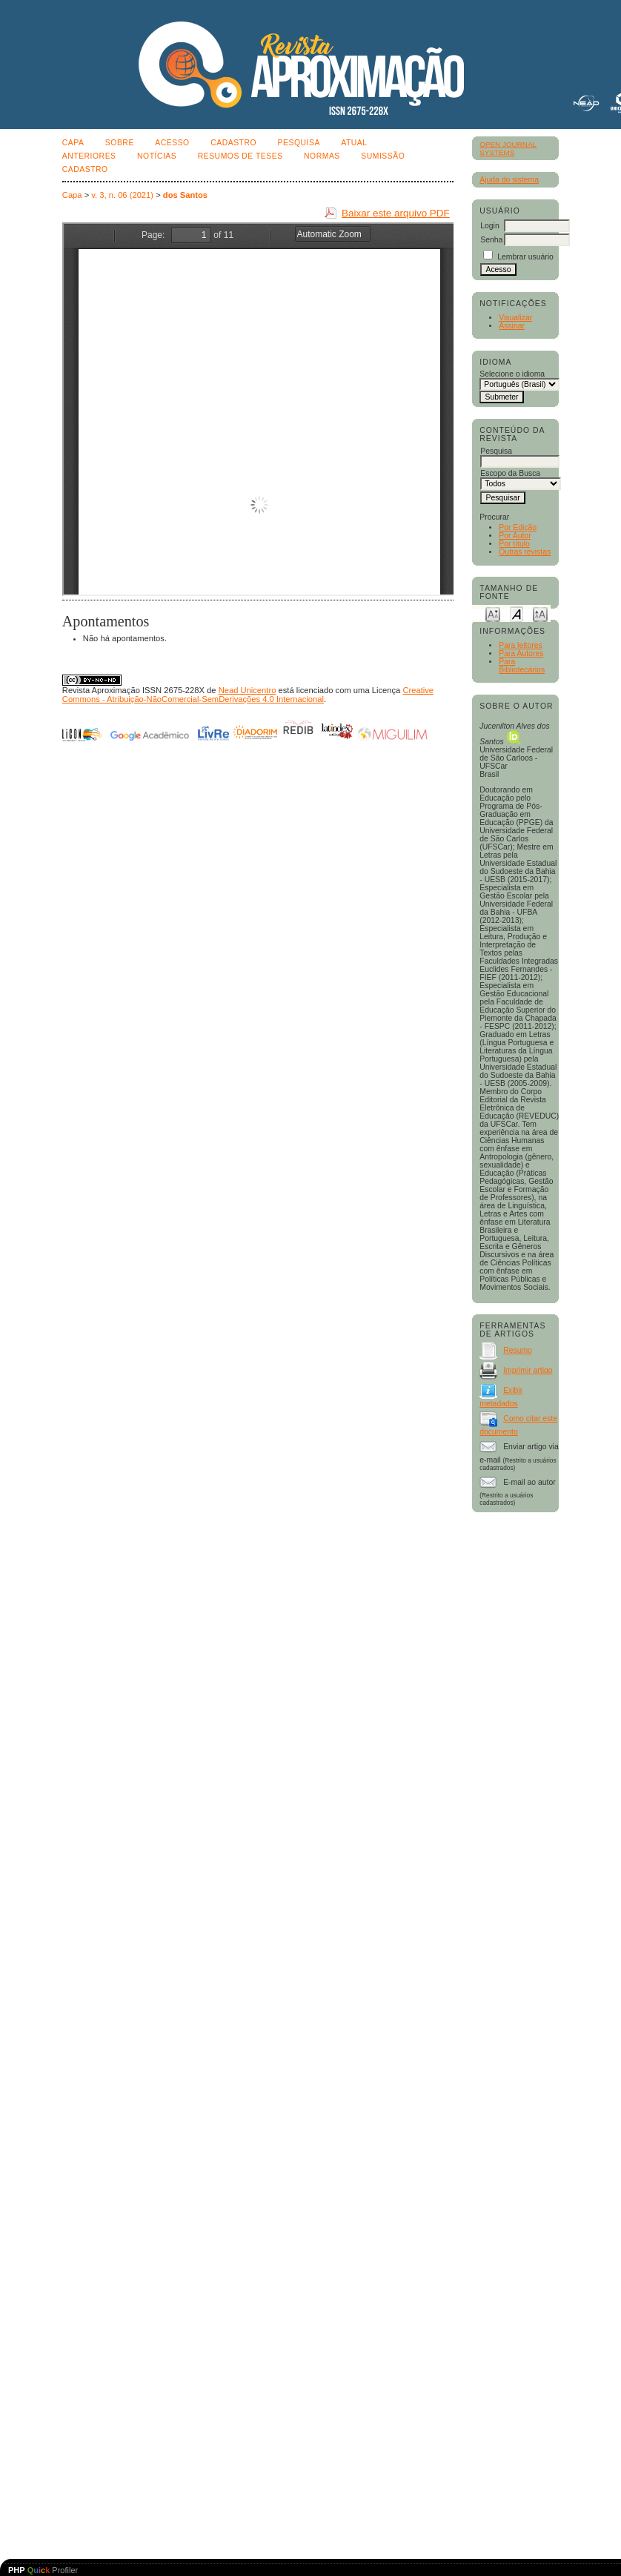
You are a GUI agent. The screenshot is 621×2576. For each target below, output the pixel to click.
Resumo (517, 1350)
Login (489, 226)
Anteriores (89, 156)
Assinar (512, 326)
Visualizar (515, 318)
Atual (354, 143)
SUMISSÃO (383, 156)
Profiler (43, 2570)
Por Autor (515, 536)
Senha (491, 240)
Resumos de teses (240, 156)
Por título (514, 544)
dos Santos (185, 195)
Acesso (172, 143)
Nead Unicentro (247, 690)
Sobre (119, 143)
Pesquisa (299, 143)
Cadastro (233, 143)
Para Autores (521, 653)
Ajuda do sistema (509, 180)
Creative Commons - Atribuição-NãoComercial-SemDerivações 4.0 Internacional (248, 694)
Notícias (156, 156)
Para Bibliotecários (522, 666)
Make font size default (516, 613)
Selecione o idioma (512, 374)
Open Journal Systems (508, 148)
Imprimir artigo (527, 1370)
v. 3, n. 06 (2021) (122, 195)
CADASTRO (85, 169)
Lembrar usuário (525, 257)
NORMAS (322, 156)
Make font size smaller (492, 613)
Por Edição (518, 527)
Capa (73, 143)
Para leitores (520, 645)
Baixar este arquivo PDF (396, 213)
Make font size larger (540, 613)
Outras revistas (525, 552)
